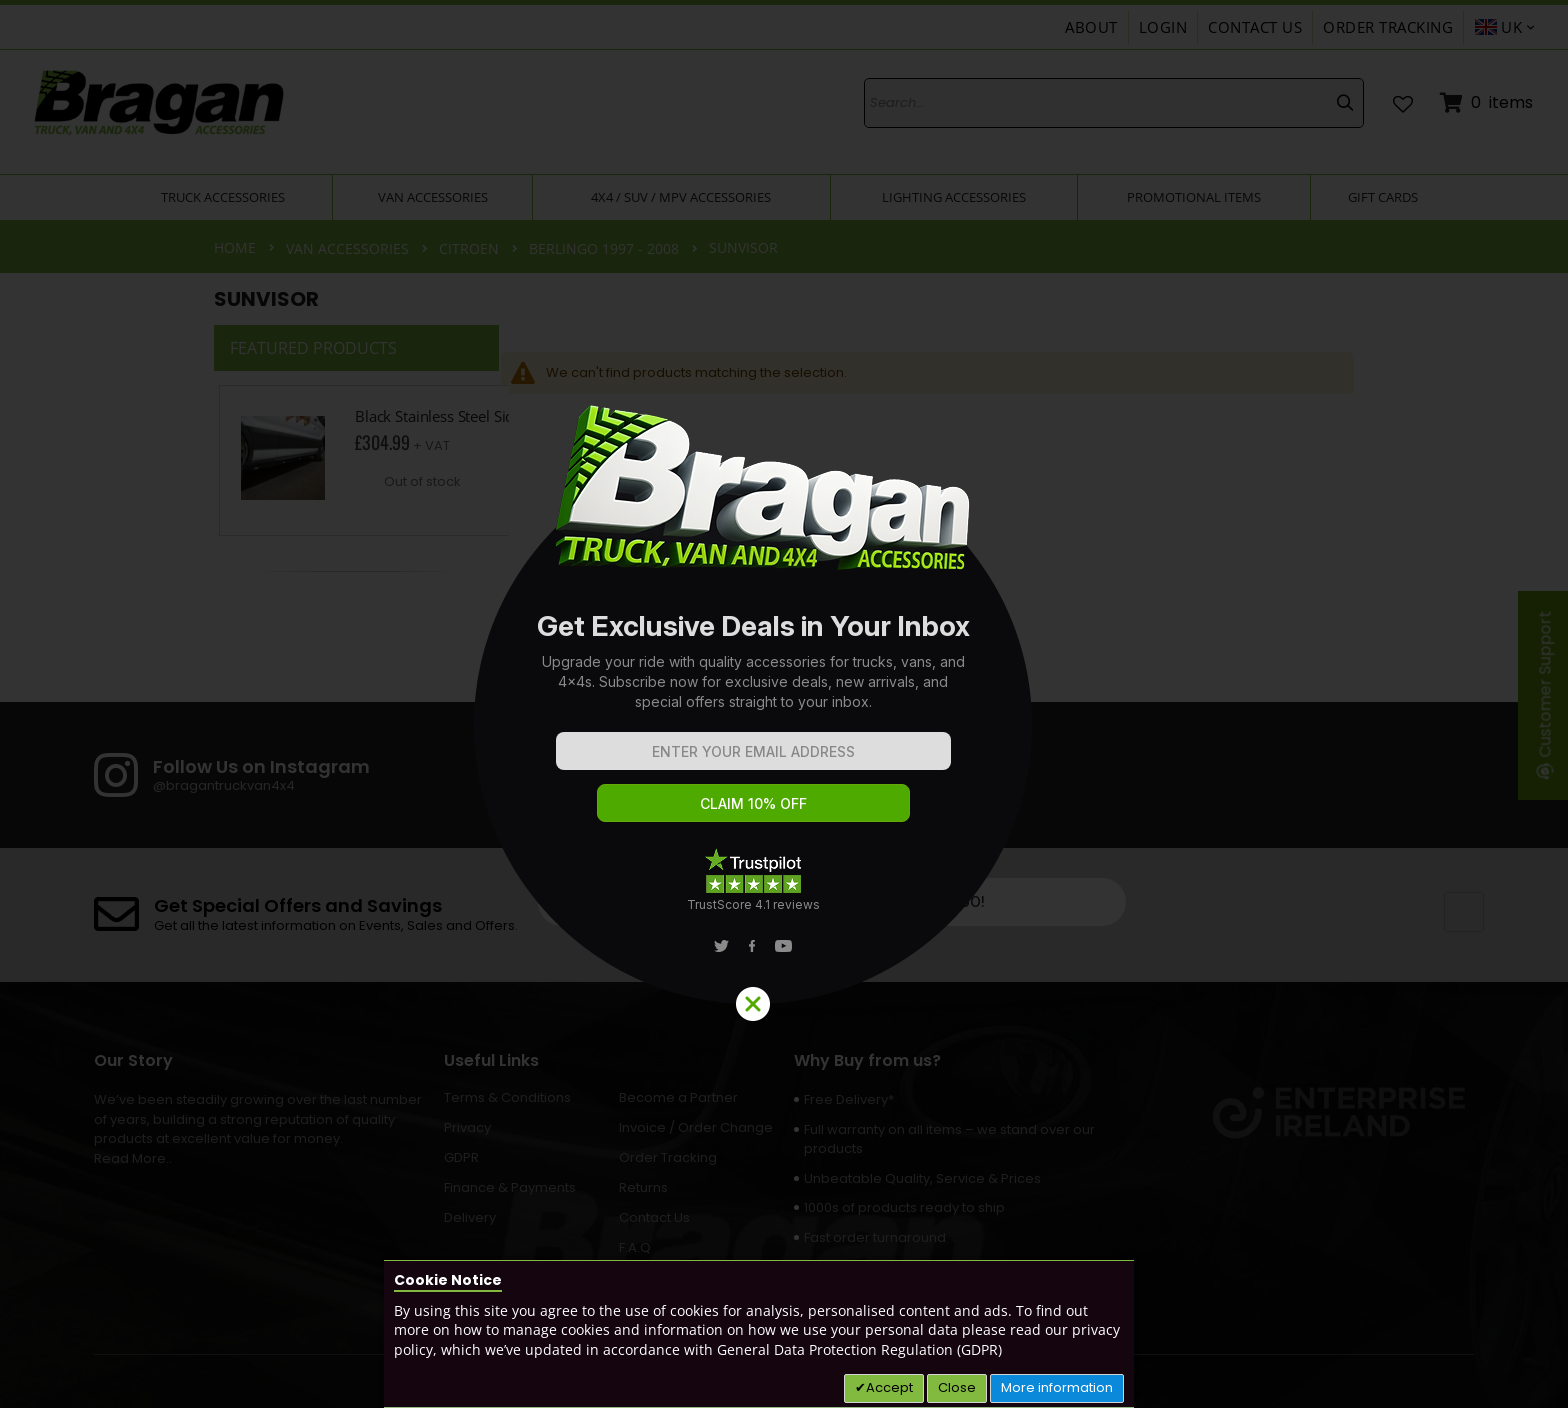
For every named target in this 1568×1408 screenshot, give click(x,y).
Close (957, 1387)
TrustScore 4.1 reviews (753, 904)
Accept (889, 1387)
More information (1057, 1387)
